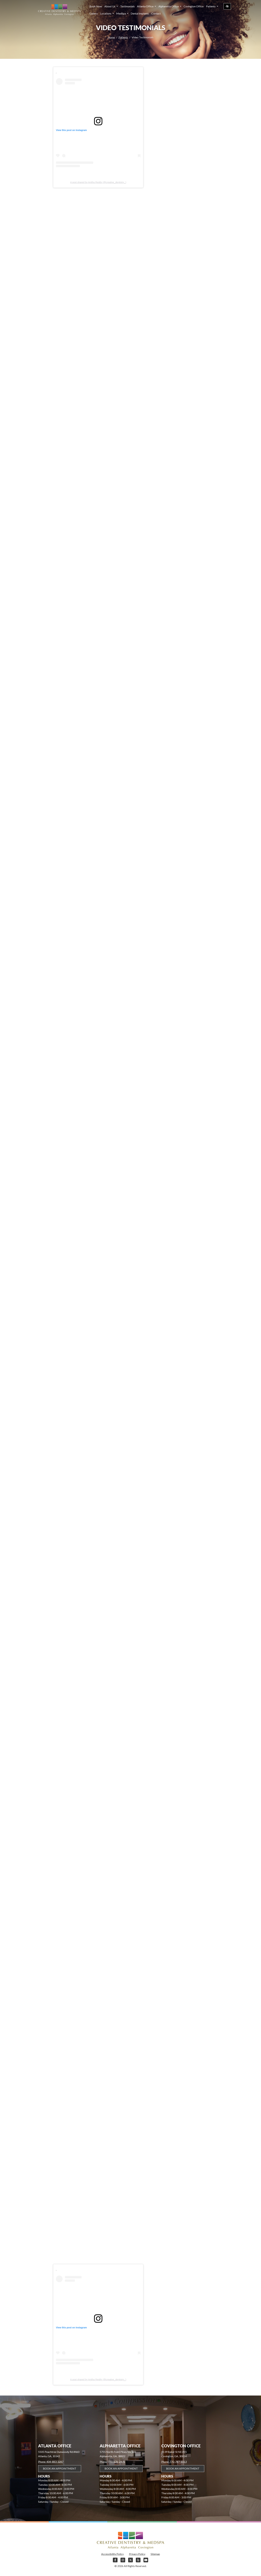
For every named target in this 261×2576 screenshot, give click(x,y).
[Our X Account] (130, 2561)
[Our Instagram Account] (123, 2561)
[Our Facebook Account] (115, 2561)
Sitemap (155, 2554)
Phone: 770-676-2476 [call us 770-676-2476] (112, 2461)
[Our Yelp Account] (138, 2561)
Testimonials (127, 6)
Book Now (95, 6)
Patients (212, 6)
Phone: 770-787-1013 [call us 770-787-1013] (174, 2461)
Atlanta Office (146, 6)
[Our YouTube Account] (145, 2561)
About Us (111, 6)
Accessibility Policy (112, 2554)
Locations (107, 13)
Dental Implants (140, 13)
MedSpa (122, 13)
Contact (156, 13)
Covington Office (194, 6)
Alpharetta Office (169, 6)
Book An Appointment (59, 2468)
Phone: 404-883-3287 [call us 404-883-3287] (50, 2461)
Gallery (93, 13)
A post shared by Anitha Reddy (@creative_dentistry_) (98, 182)
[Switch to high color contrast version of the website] (227, 6)
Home (111, 37)
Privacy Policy (137, 2554)
